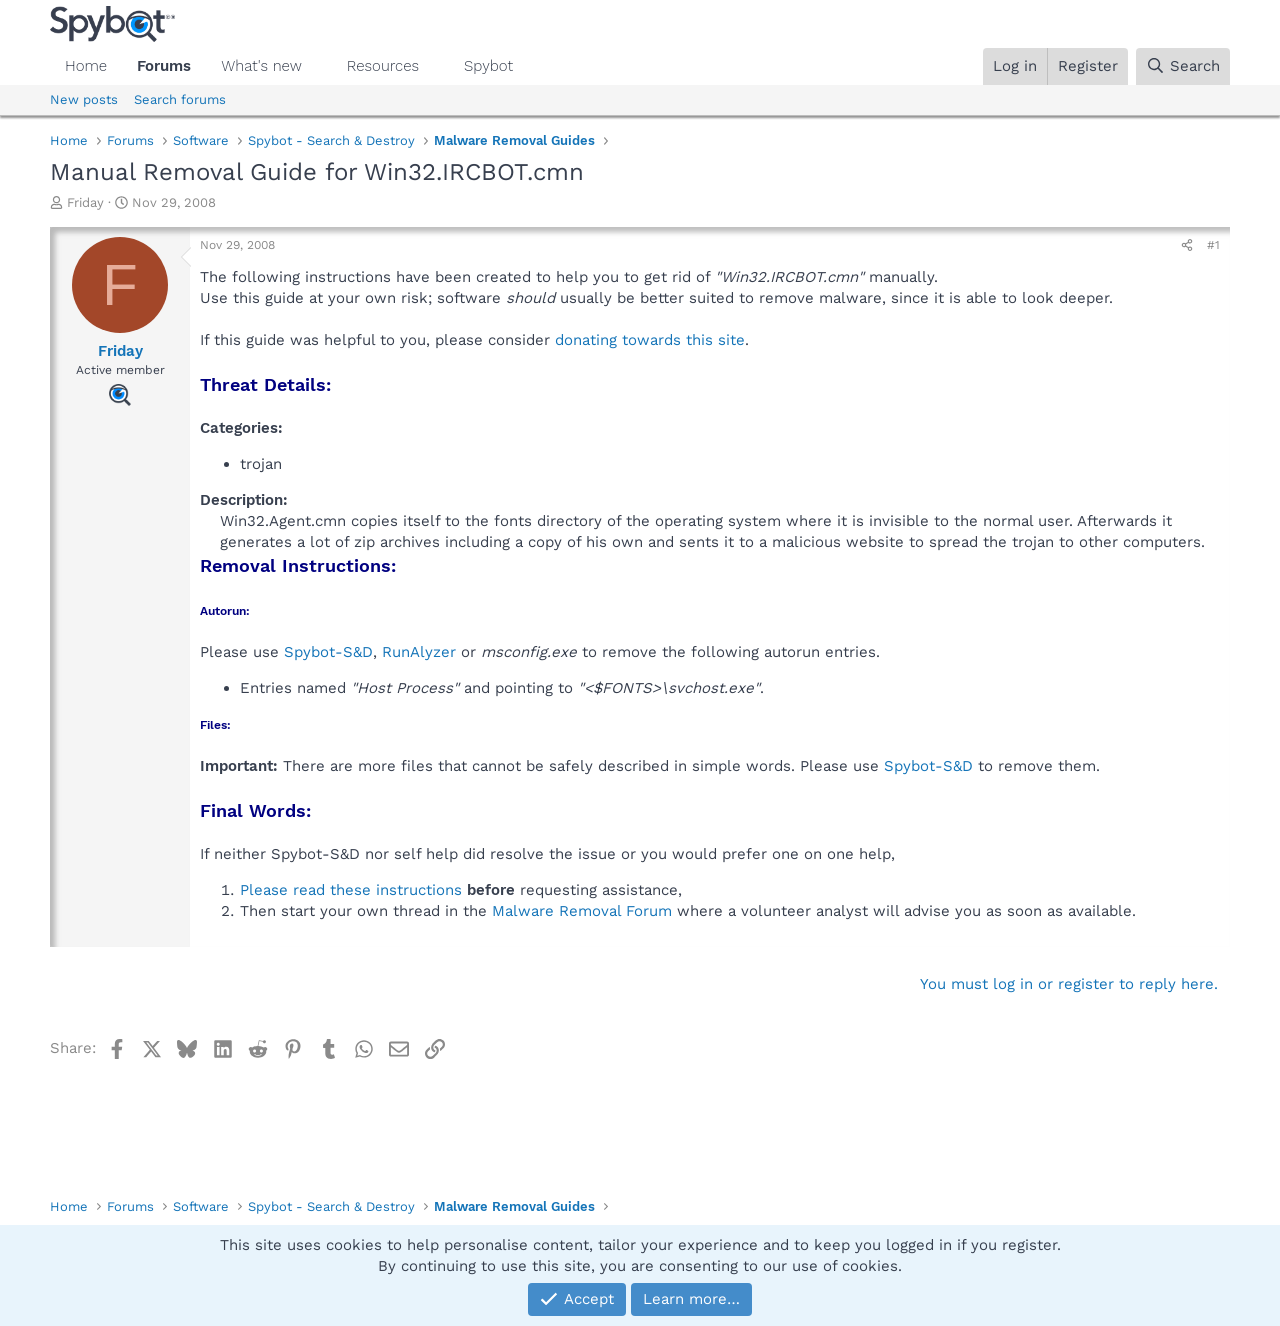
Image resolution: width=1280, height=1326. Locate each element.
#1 (1213, 245)
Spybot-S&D (328, 652)
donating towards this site (650, 340)
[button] (318, 66)
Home (86, 66)
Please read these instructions (351, 890)
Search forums (180, 99)
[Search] (1183, 66)
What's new (261, 66)
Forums (164, 66)
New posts (84, 99)
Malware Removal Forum (582, 911)
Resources (383, 66)
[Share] (1187, 245)
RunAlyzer (419, 652)
